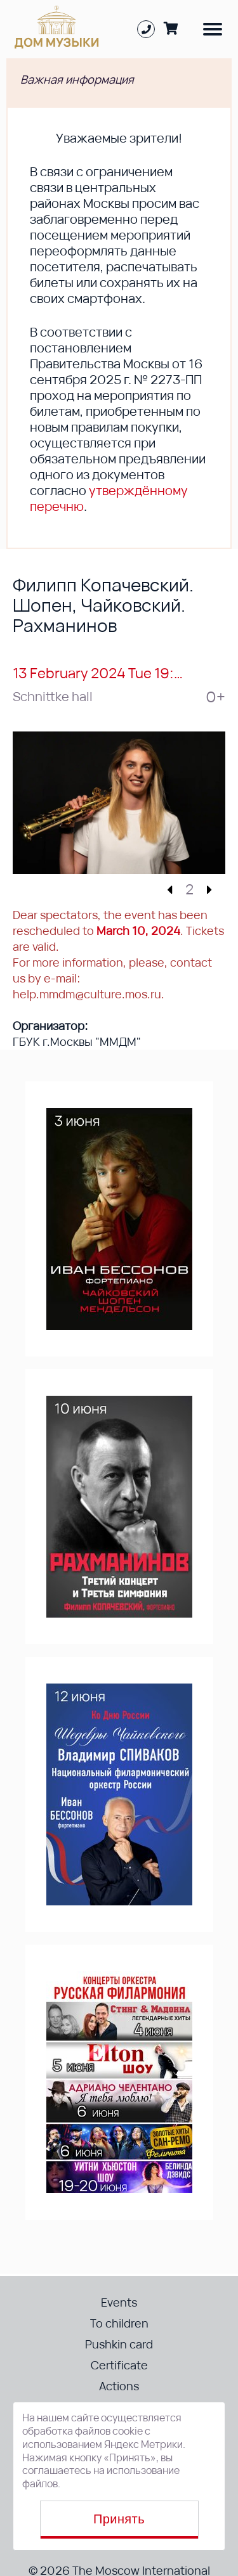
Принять (119, 2519)
